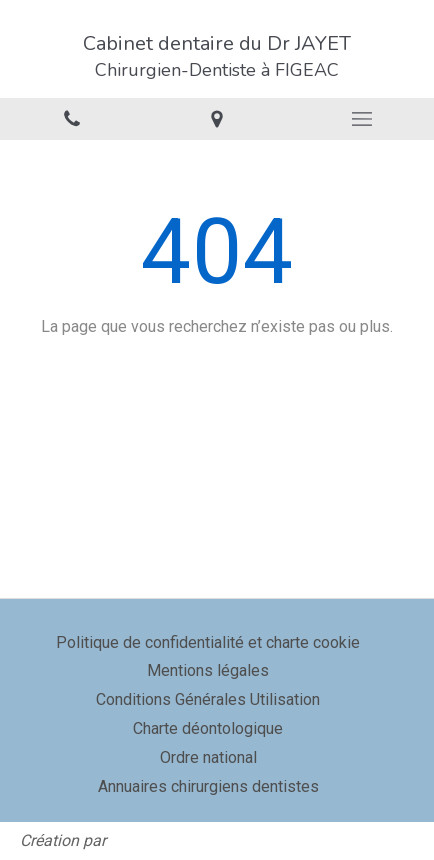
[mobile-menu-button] (361, 119)
